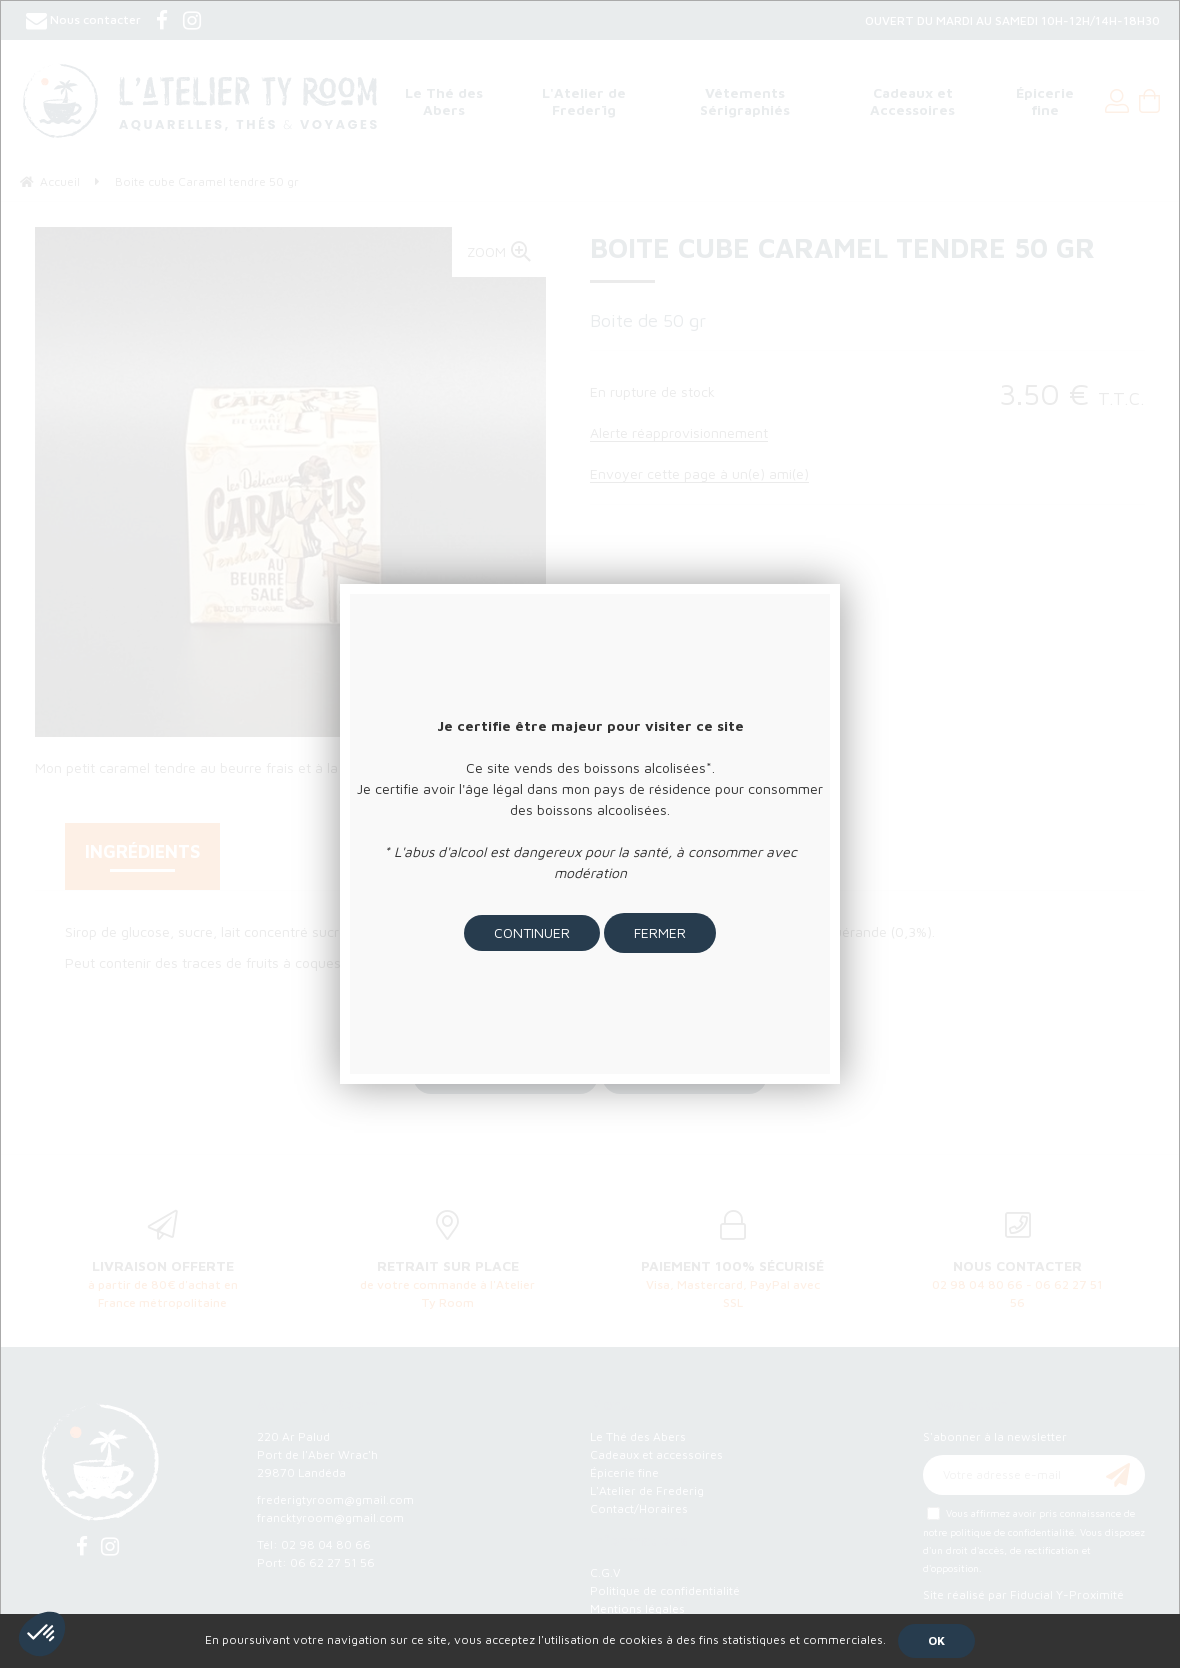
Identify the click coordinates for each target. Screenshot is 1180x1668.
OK (936, 1640)
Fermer (660, 932)
